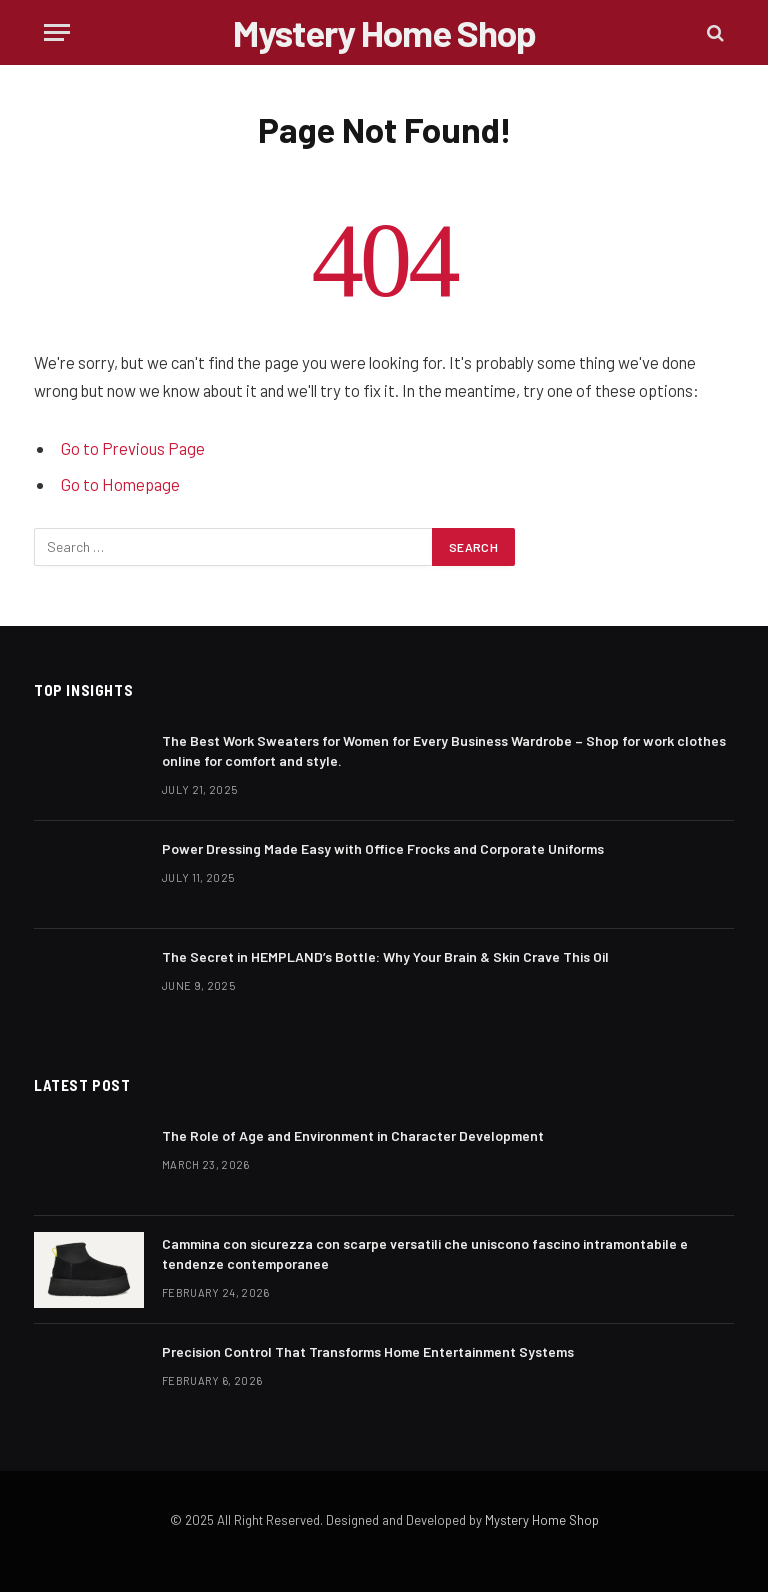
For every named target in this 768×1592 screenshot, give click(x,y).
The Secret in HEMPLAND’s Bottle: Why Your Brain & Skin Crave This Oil (385, 956)
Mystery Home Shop (542, 1520)
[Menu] (57, 32)
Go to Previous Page (133, 448)
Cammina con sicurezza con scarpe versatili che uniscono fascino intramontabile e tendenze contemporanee (425, 1253)
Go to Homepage (120, 484)
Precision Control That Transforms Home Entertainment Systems (368, 1351)
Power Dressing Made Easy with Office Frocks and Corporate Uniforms (383, 848)
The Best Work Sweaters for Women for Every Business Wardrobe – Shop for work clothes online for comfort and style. (444, 750)
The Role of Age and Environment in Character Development (353, 1135)
